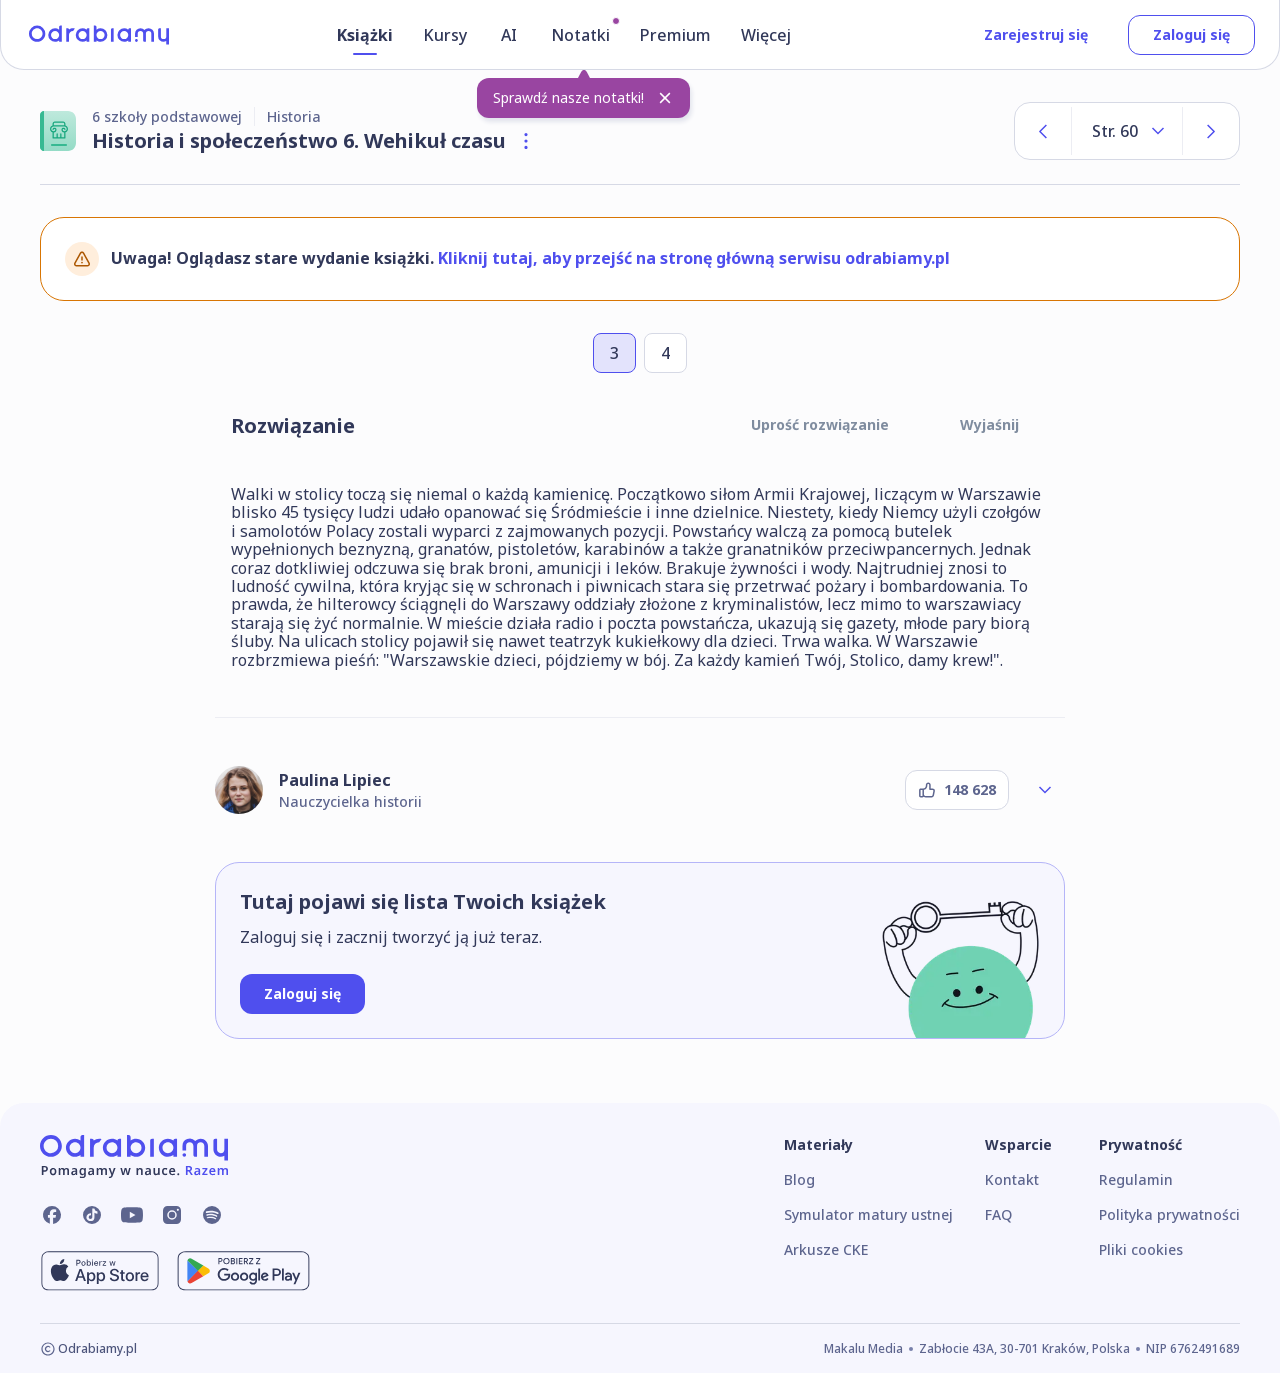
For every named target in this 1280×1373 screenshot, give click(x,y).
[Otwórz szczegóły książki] (526, 141)
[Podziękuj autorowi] (957, 790)
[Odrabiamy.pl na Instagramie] (172, 1215)
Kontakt (1012, 1179)
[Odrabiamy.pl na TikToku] (92, 1215)
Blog (799, 1179)
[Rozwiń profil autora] (1045, 790)
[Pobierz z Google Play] (243, 1271)
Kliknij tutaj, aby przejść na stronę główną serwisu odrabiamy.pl (694, 258)
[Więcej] (769, 39)
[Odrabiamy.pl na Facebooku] (52, 1215)
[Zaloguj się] (302, 994)
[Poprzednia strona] (1043, 131)
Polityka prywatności (1169, 1214)
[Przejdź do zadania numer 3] (614, 353)
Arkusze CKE (826, 1249)
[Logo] (99, 35)
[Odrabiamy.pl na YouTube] (132, 1215)
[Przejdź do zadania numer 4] (665, 353)
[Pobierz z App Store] (100, 1271)
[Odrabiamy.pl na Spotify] (212, 1215)
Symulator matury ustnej (868, 1214)
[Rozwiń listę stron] (1127, 131)
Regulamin (1136, 1179)
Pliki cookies (1141, 1249)
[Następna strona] (1211, 131)
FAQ (998, 1214)
